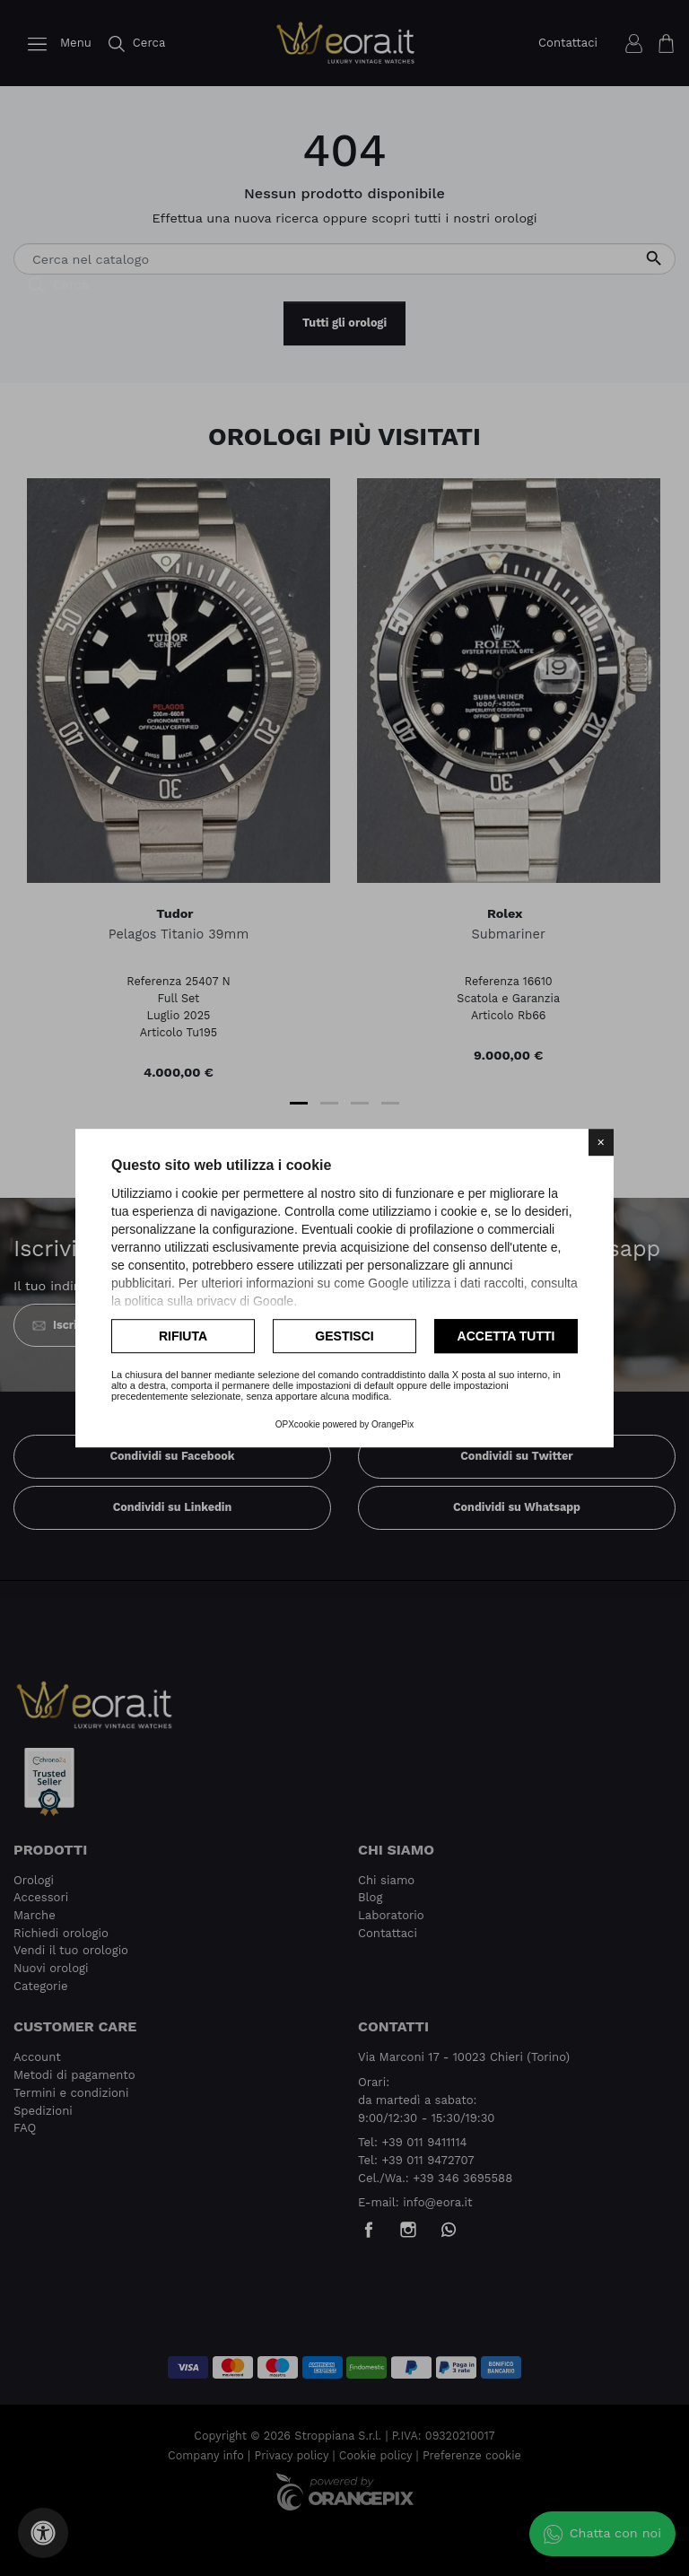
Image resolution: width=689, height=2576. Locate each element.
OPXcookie (297, 1424)
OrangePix (392, 1424)
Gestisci (344, 1336)
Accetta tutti (506, 1336)
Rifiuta (183, 1336)
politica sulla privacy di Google (209, 1301)
